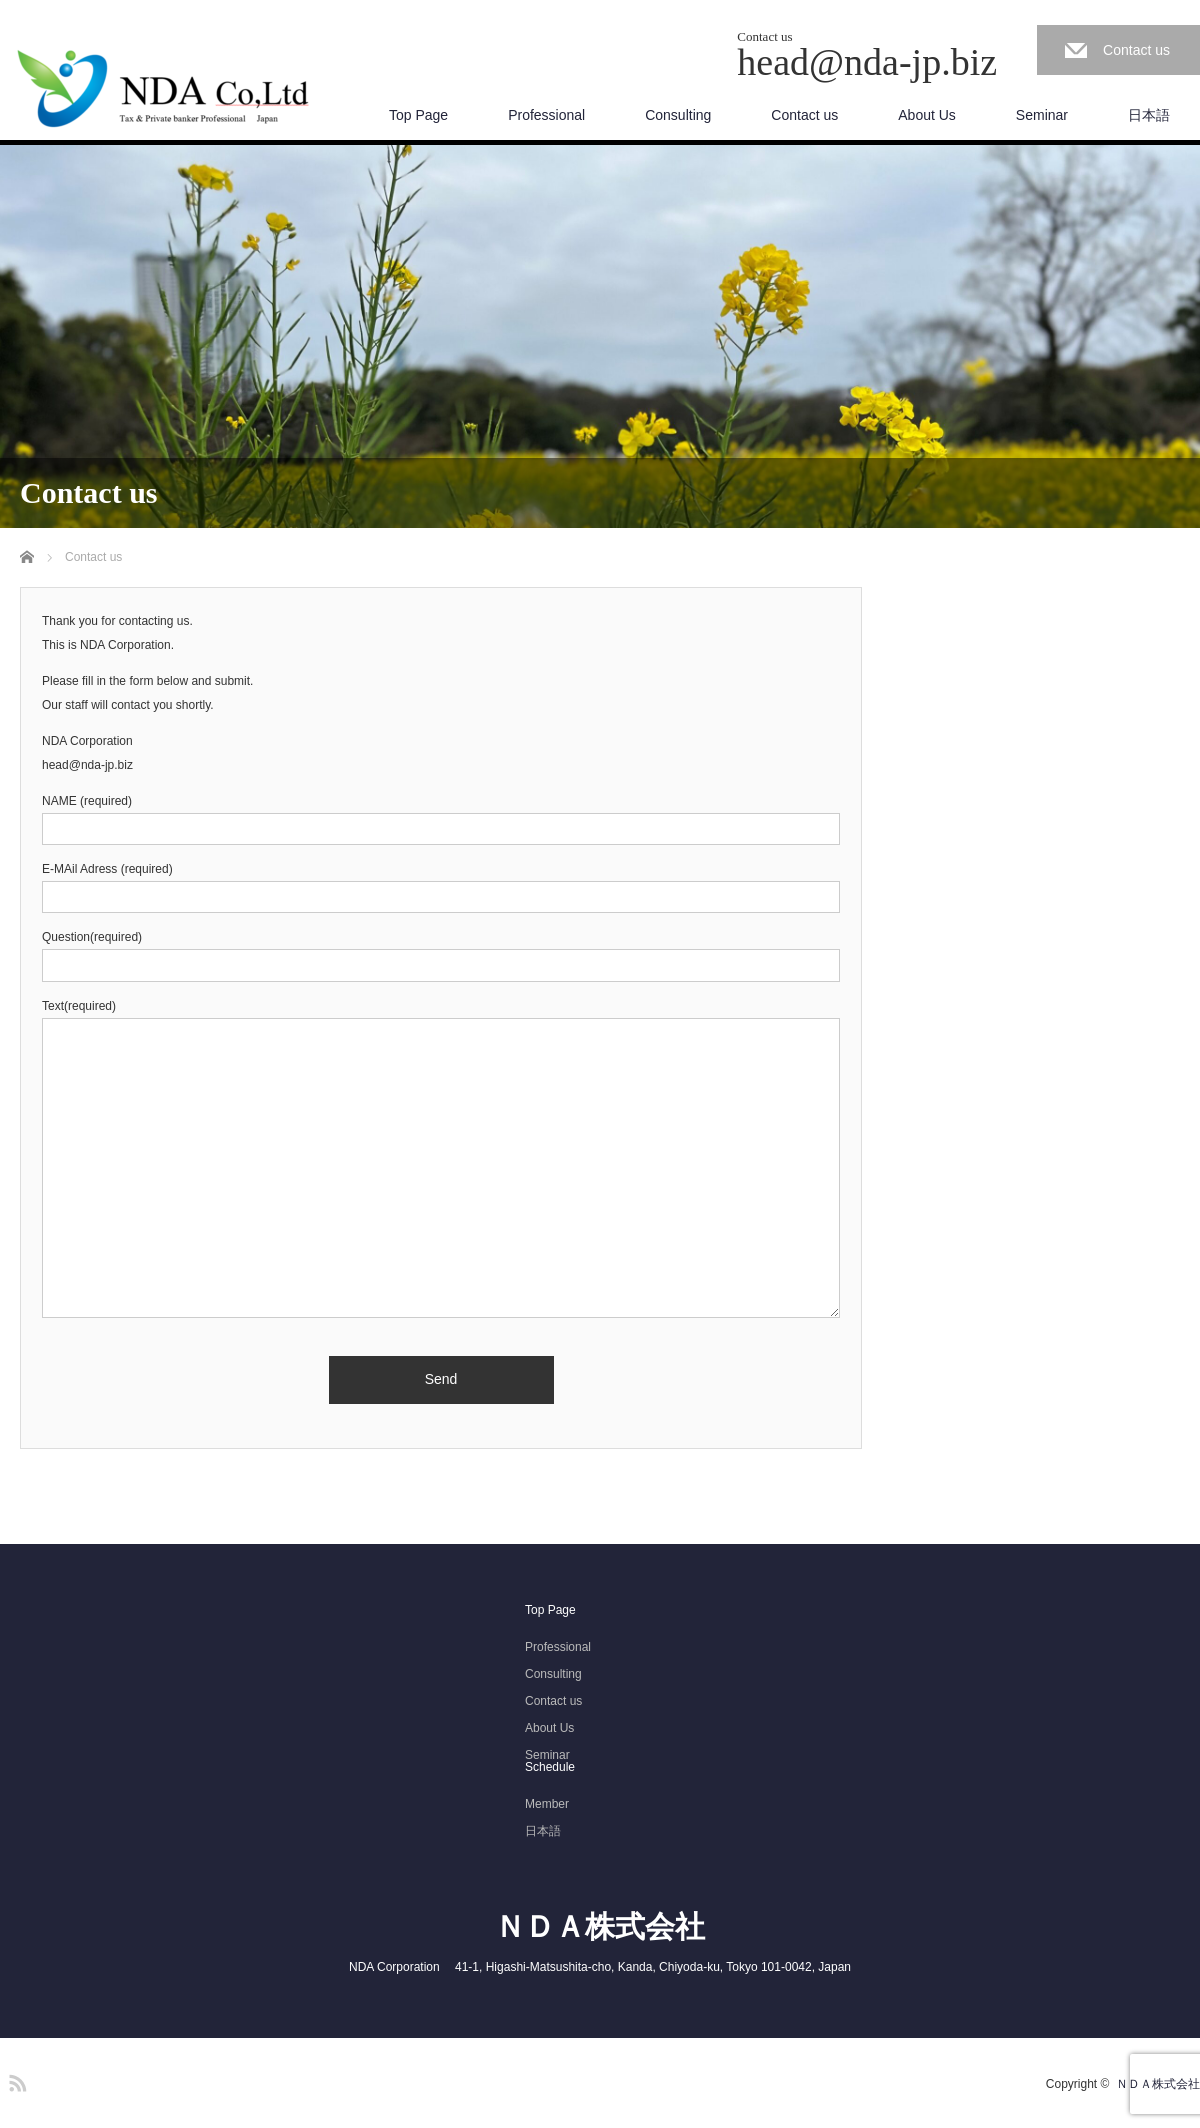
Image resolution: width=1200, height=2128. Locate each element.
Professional (546, 115)
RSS (15, 2080)
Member (547, 1804)
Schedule (550, 1767)
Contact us (1136, 50)
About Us (927, 115)
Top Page (418, 115)
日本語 (1149, 115)
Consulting (678, 115)
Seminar (1042, 115)
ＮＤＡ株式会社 (600, 1926)
